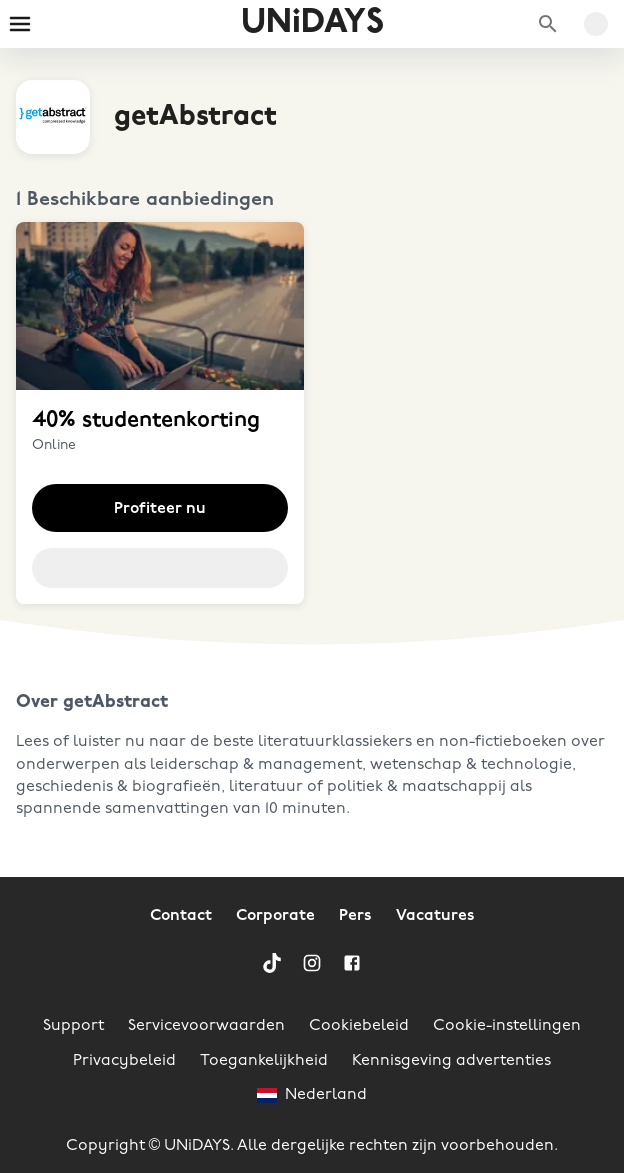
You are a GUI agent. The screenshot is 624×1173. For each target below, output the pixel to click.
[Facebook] (352, 963)
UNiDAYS (312, 23)
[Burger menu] (20, 24)
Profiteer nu (160, 509)
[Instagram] (312, 963)
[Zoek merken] (548, 24)
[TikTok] (272, 963)
